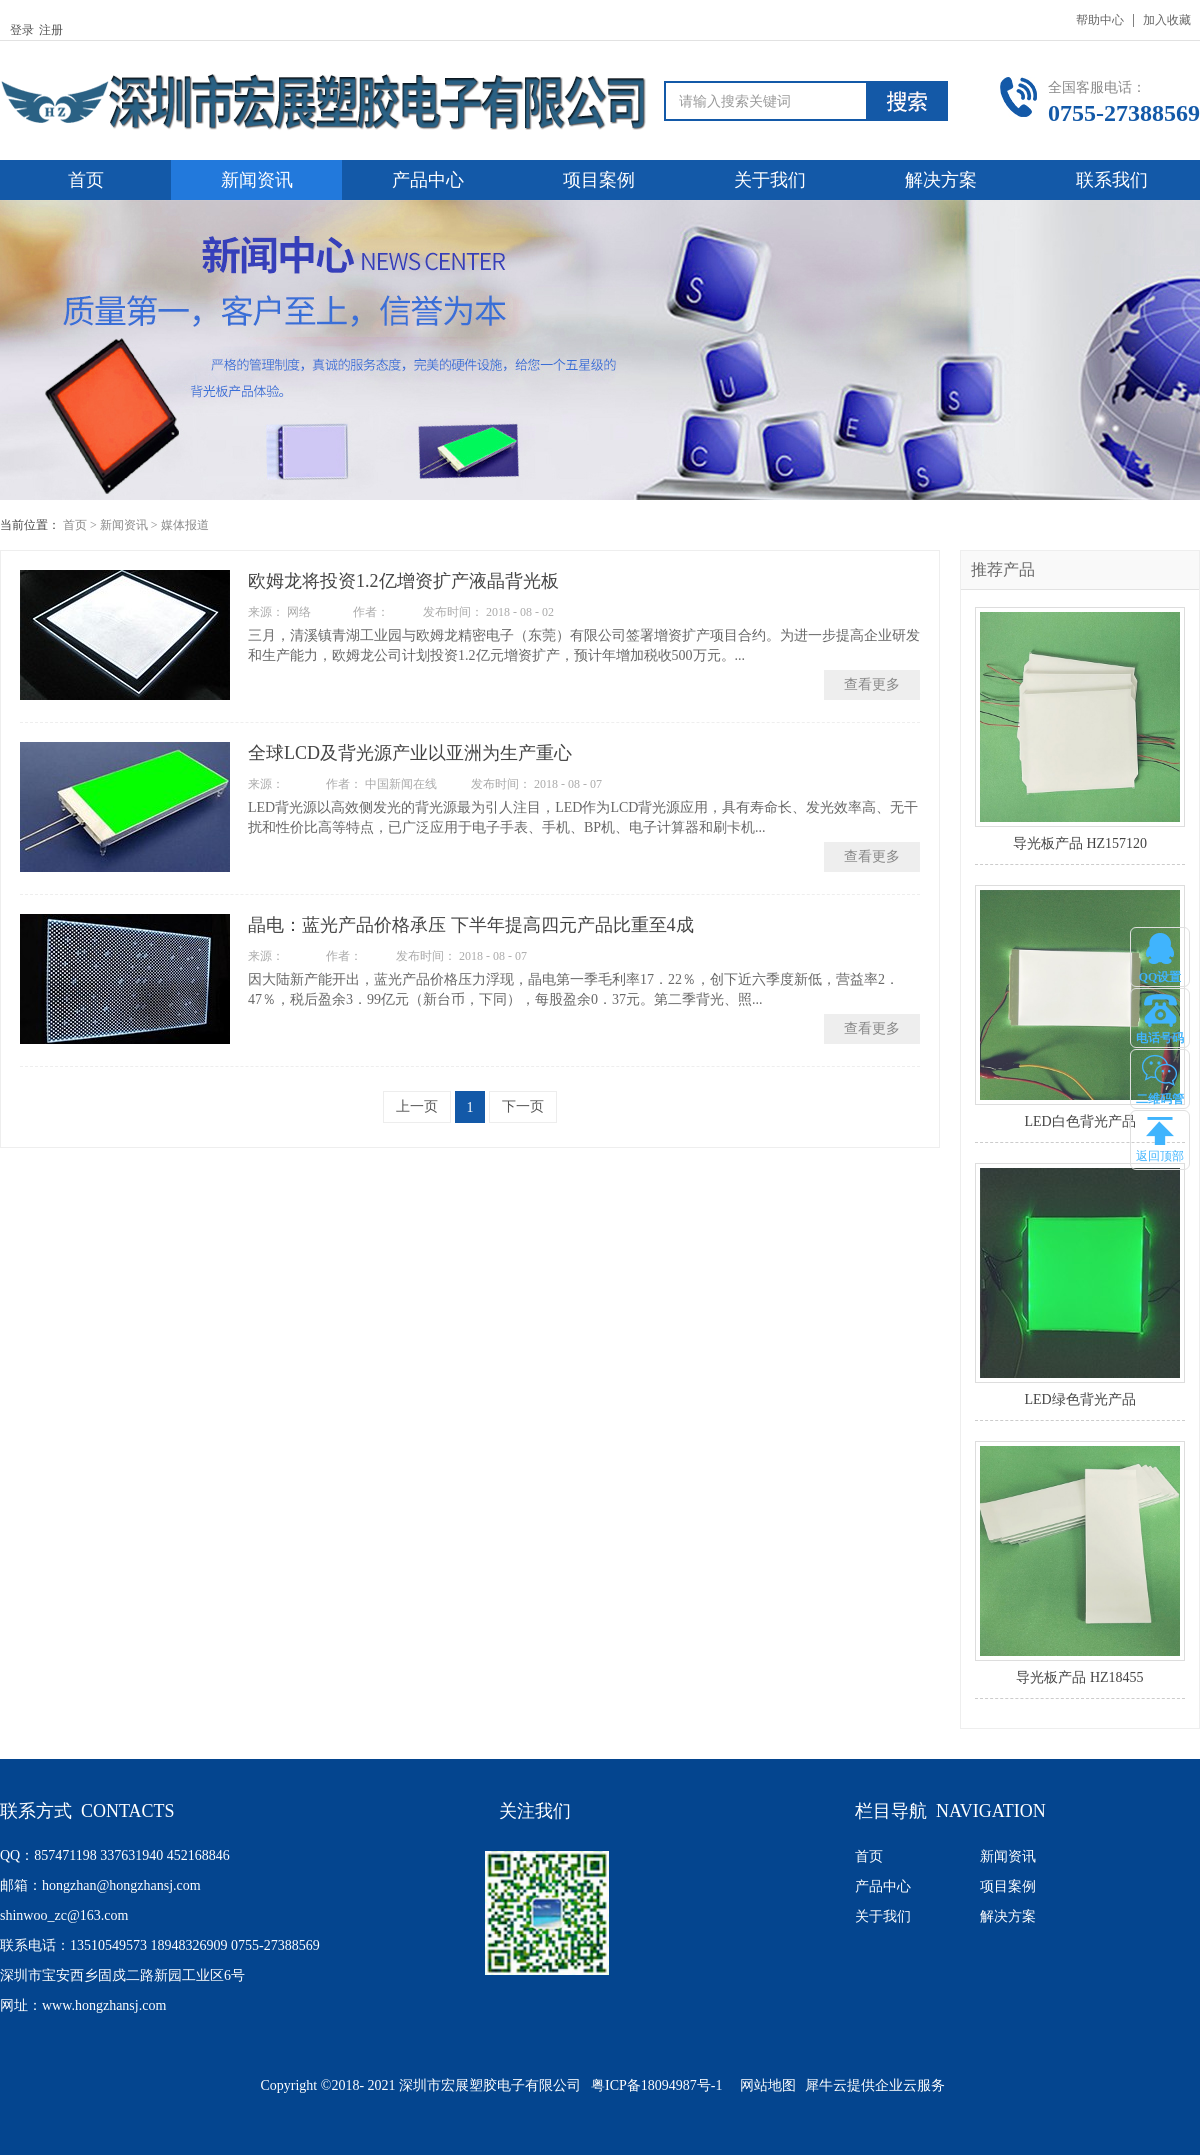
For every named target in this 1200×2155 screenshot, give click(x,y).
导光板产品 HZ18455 (1079, 1677)
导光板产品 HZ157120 (1080, 843)
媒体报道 (185, 525)
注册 (51, 30)
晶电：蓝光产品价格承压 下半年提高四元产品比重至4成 (471, 925)
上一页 (417, 1106)
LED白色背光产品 (1079, 1121)
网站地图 (764, 2085)
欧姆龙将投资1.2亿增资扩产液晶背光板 (403, 581)
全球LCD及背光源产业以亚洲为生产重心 (410, 753)
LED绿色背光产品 (1079, 1399)
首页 (86, 180)
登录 (22, 30)
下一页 (523, 1106)
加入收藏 (1167, 20)
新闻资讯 (124, 525)
